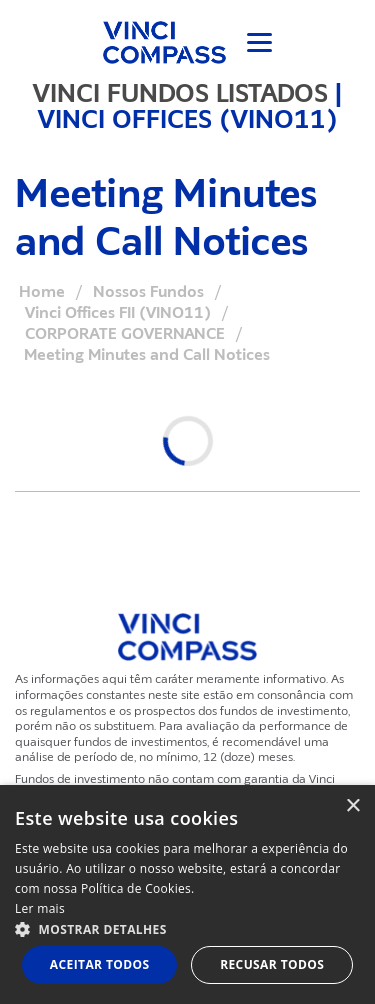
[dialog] (187, 894)
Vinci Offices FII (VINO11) (118, 313)
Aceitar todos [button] (100, 964)
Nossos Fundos (148, 292)
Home (42, 292)
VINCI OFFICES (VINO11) (188, 119)
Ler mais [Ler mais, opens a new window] (40, 908)
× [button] (352, 806)
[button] (187, 928)
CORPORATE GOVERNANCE (125, 334)
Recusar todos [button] (272, 964)
